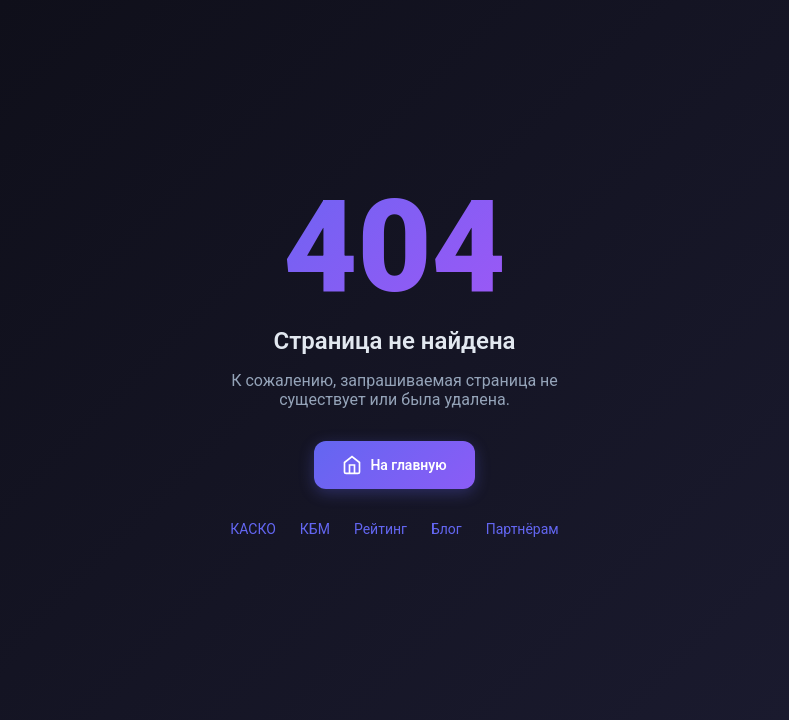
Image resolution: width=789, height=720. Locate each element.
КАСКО (253, 529)
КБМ (315, 529)
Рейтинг (380, 529)
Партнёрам (522, 529)
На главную (394, 465)
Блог (446, 529)
